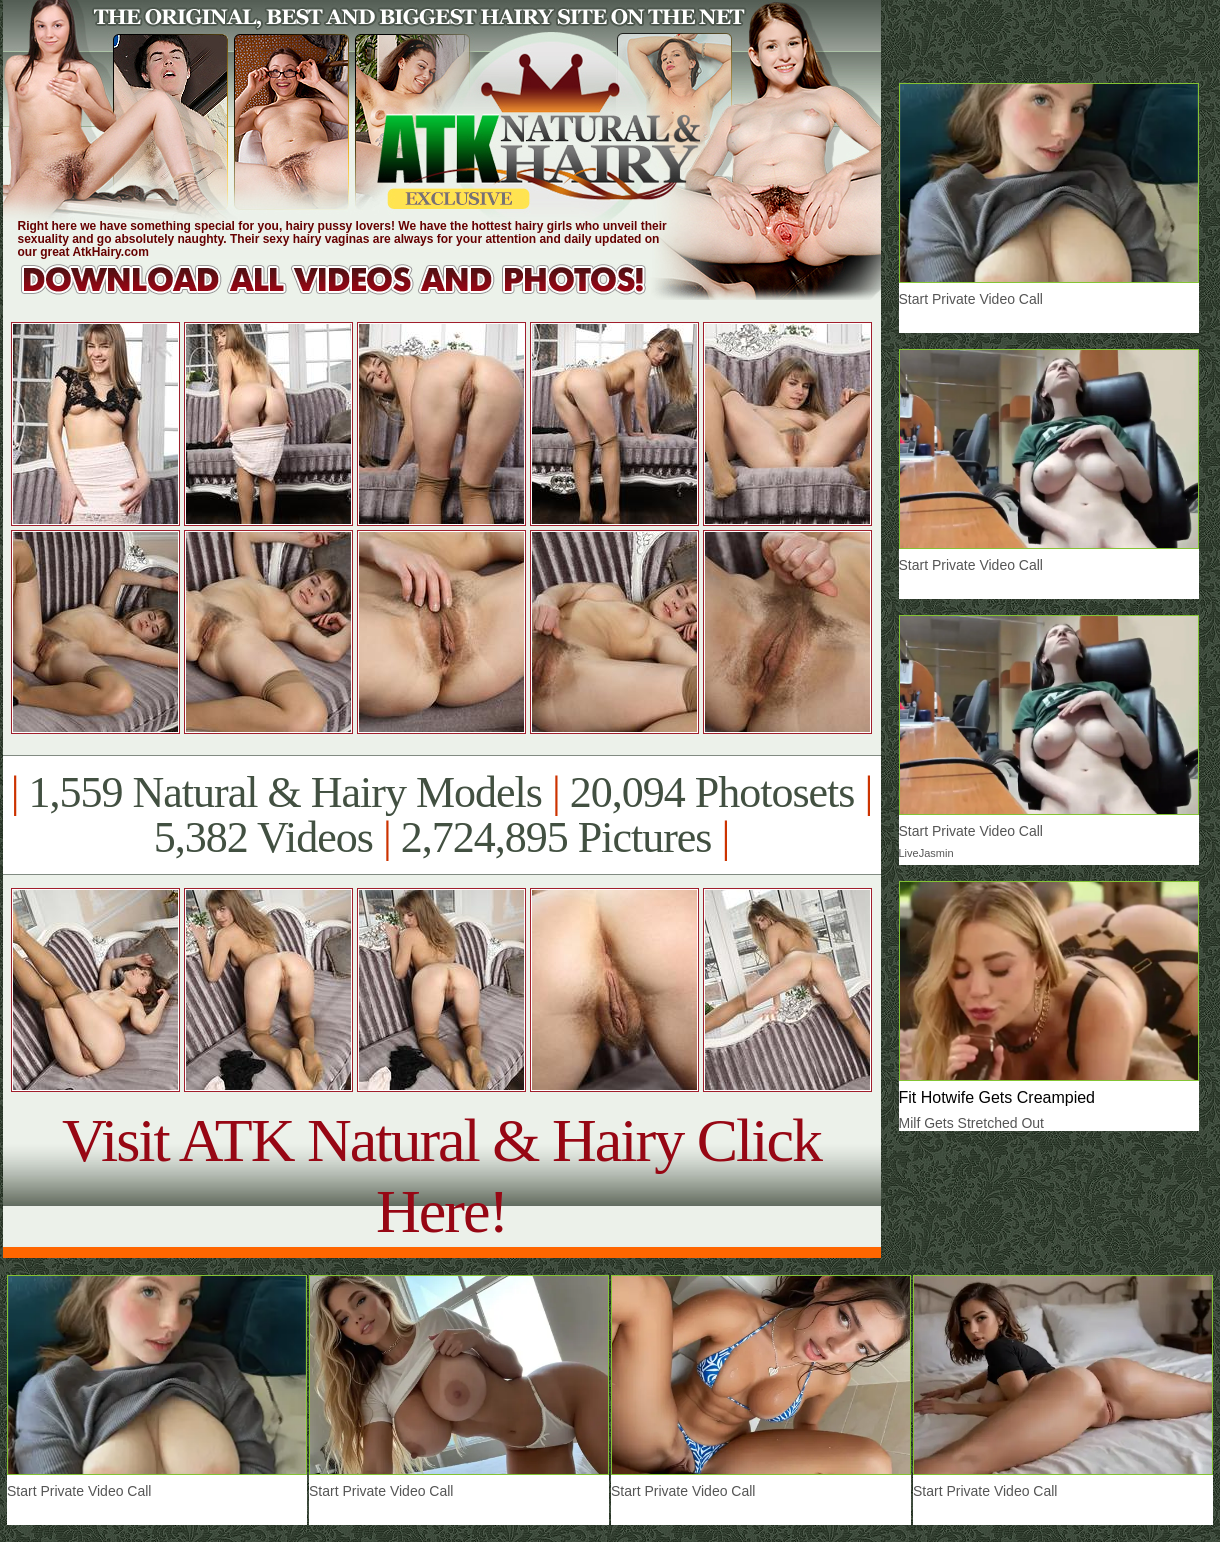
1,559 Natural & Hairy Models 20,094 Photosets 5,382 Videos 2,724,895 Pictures (441, 815)
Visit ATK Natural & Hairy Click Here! (441, 1175)
